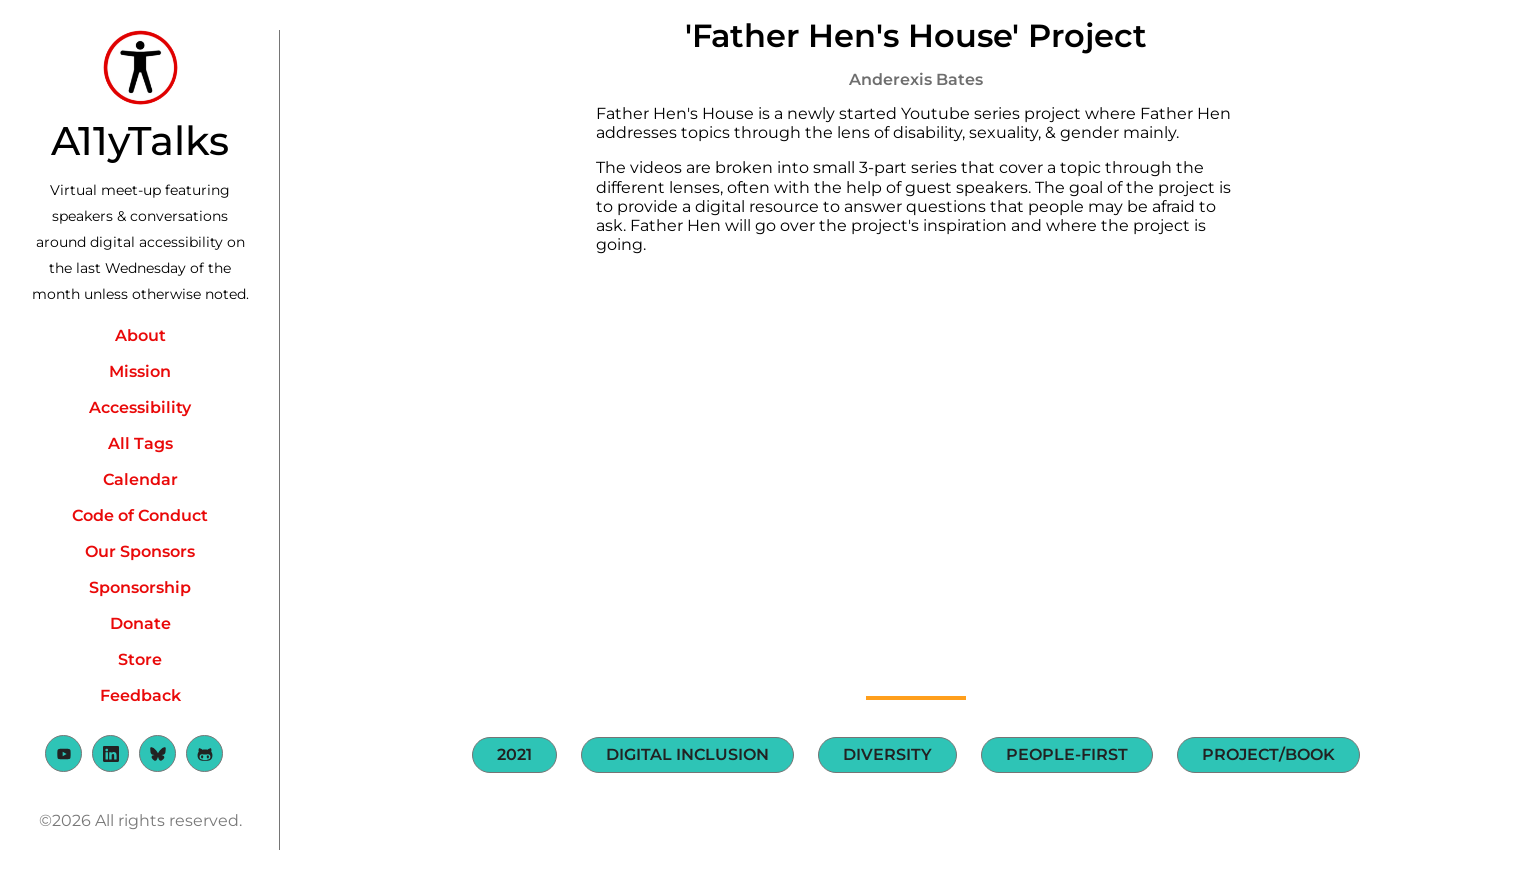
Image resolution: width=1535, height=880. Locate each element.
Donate (140, 623)
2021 (514, 754)
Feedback (140, 695)
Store (140, 659)
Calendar (140, 479)
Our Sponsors (140, 551)
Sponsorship (140, 587)
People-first (1067, 754)
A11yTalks (140, 140)
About (140, 335)
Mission (140, 371)
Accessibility (140, 407)
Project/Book (1268, 754)
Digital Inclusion (687, 754)
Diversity (887, 754)
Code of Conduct (140, 515)
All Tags (140, 443)
